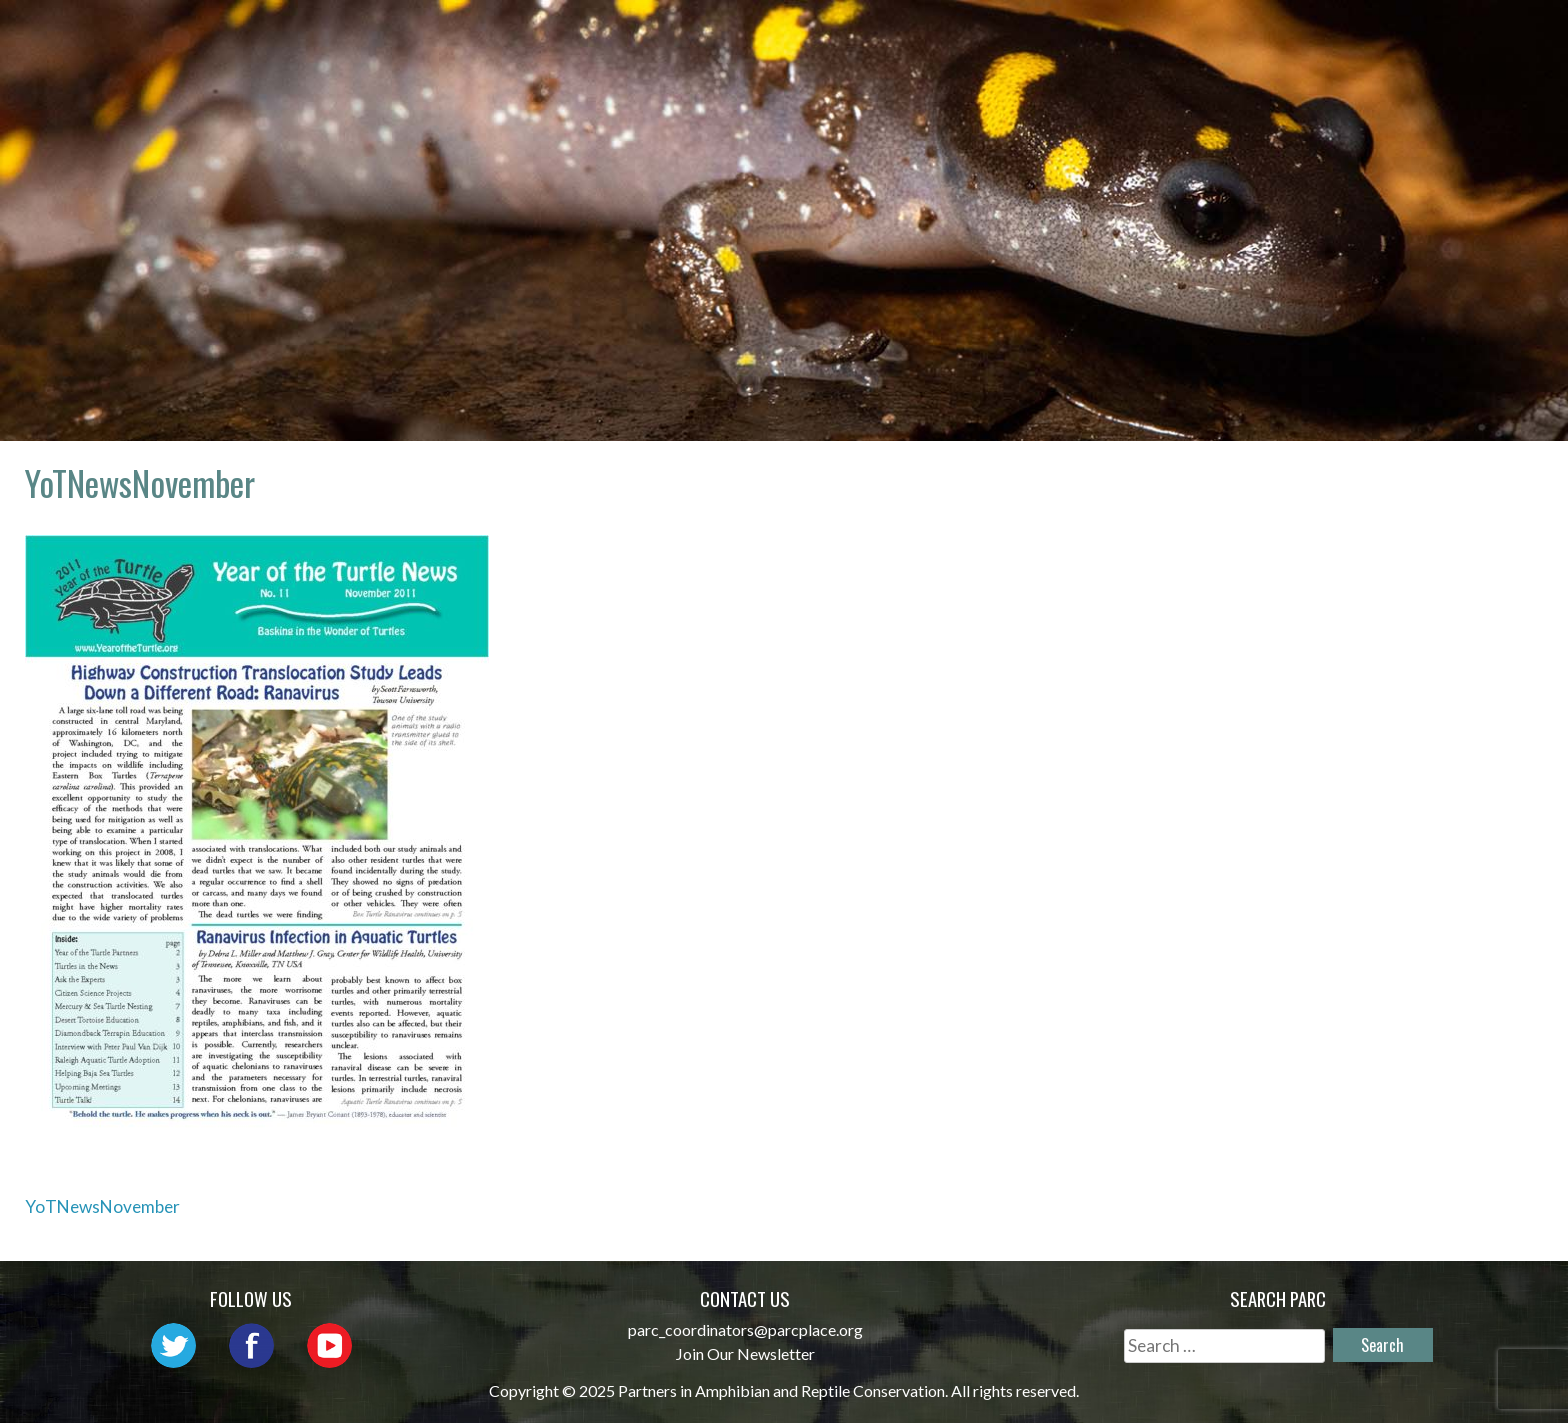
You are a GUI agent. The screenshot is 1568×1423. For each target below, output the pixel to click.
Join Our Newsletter (745, 1353)
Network (835, 35)
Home (585, 35)
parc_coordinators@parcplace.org (745, 1329)
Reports (1338, 35)
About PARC (700, 35)
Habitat (1226, 35)
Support (1452, 35)
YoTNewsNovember (102, 1206)
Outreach (961, 35)
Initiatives (1099, 35)
